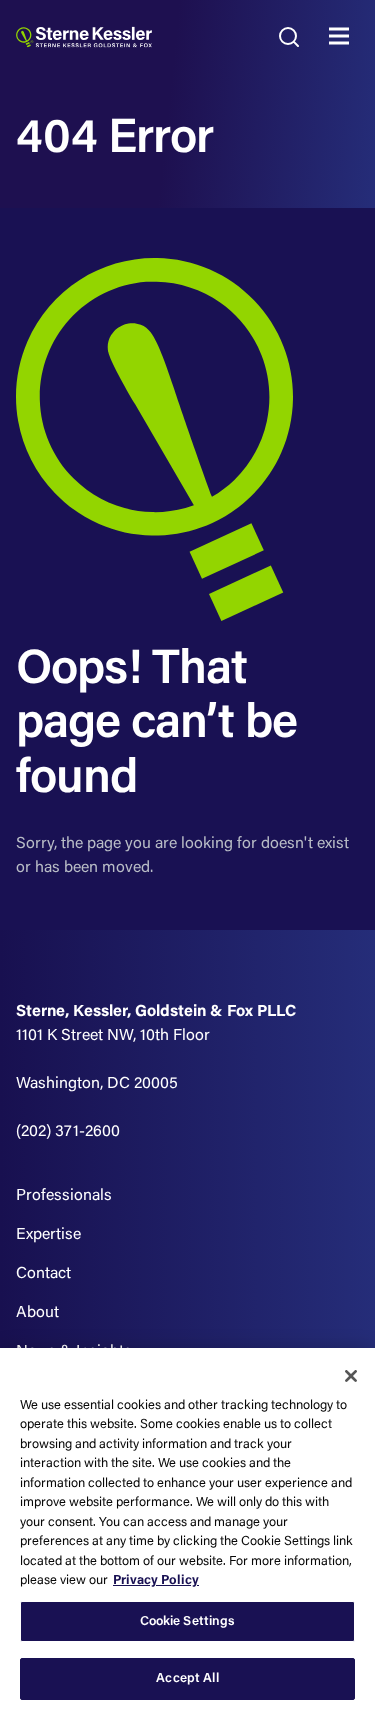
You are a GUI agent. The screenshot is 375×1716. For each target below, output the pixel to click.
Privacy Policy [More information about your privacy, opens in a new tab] (156, 1580)
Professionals (64, 1196)
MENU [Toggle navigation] (344, 37)
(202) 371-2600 (68, 1132)
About (37, 1313)
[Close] (351, 1376)
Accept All (187, 1678)
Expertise (48, 1235)
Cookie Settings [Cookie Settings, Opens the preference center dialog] (188, 1621)
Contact (43, 1274)
